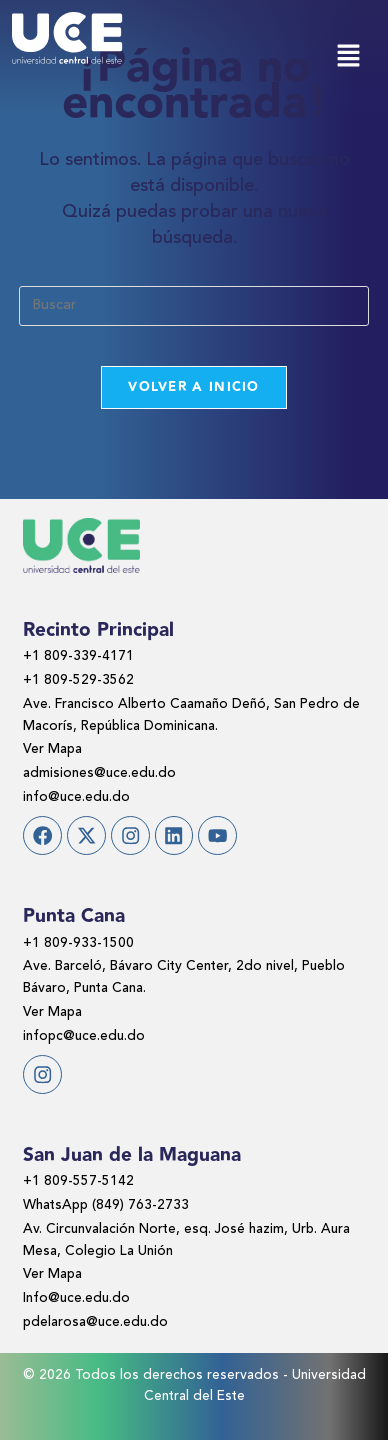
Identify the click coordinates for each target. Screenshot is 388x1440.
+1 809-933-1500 (78, 943)
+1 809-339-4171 (78, 656)
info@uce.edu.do (76, 797)
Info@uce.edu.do (76, 1298)
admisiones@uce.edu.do (99, 773)
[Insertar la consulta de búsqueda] (193, 306)
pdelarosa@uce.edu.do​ (95, 1322)
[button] (348, 57)
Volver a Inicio (194, 387)
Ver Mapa (52, 749)
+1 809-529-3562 (78, 680)
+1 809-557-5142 (78, 1181)
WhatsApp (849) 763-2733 (106, 1205)
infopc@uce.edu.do (84, 1036)
